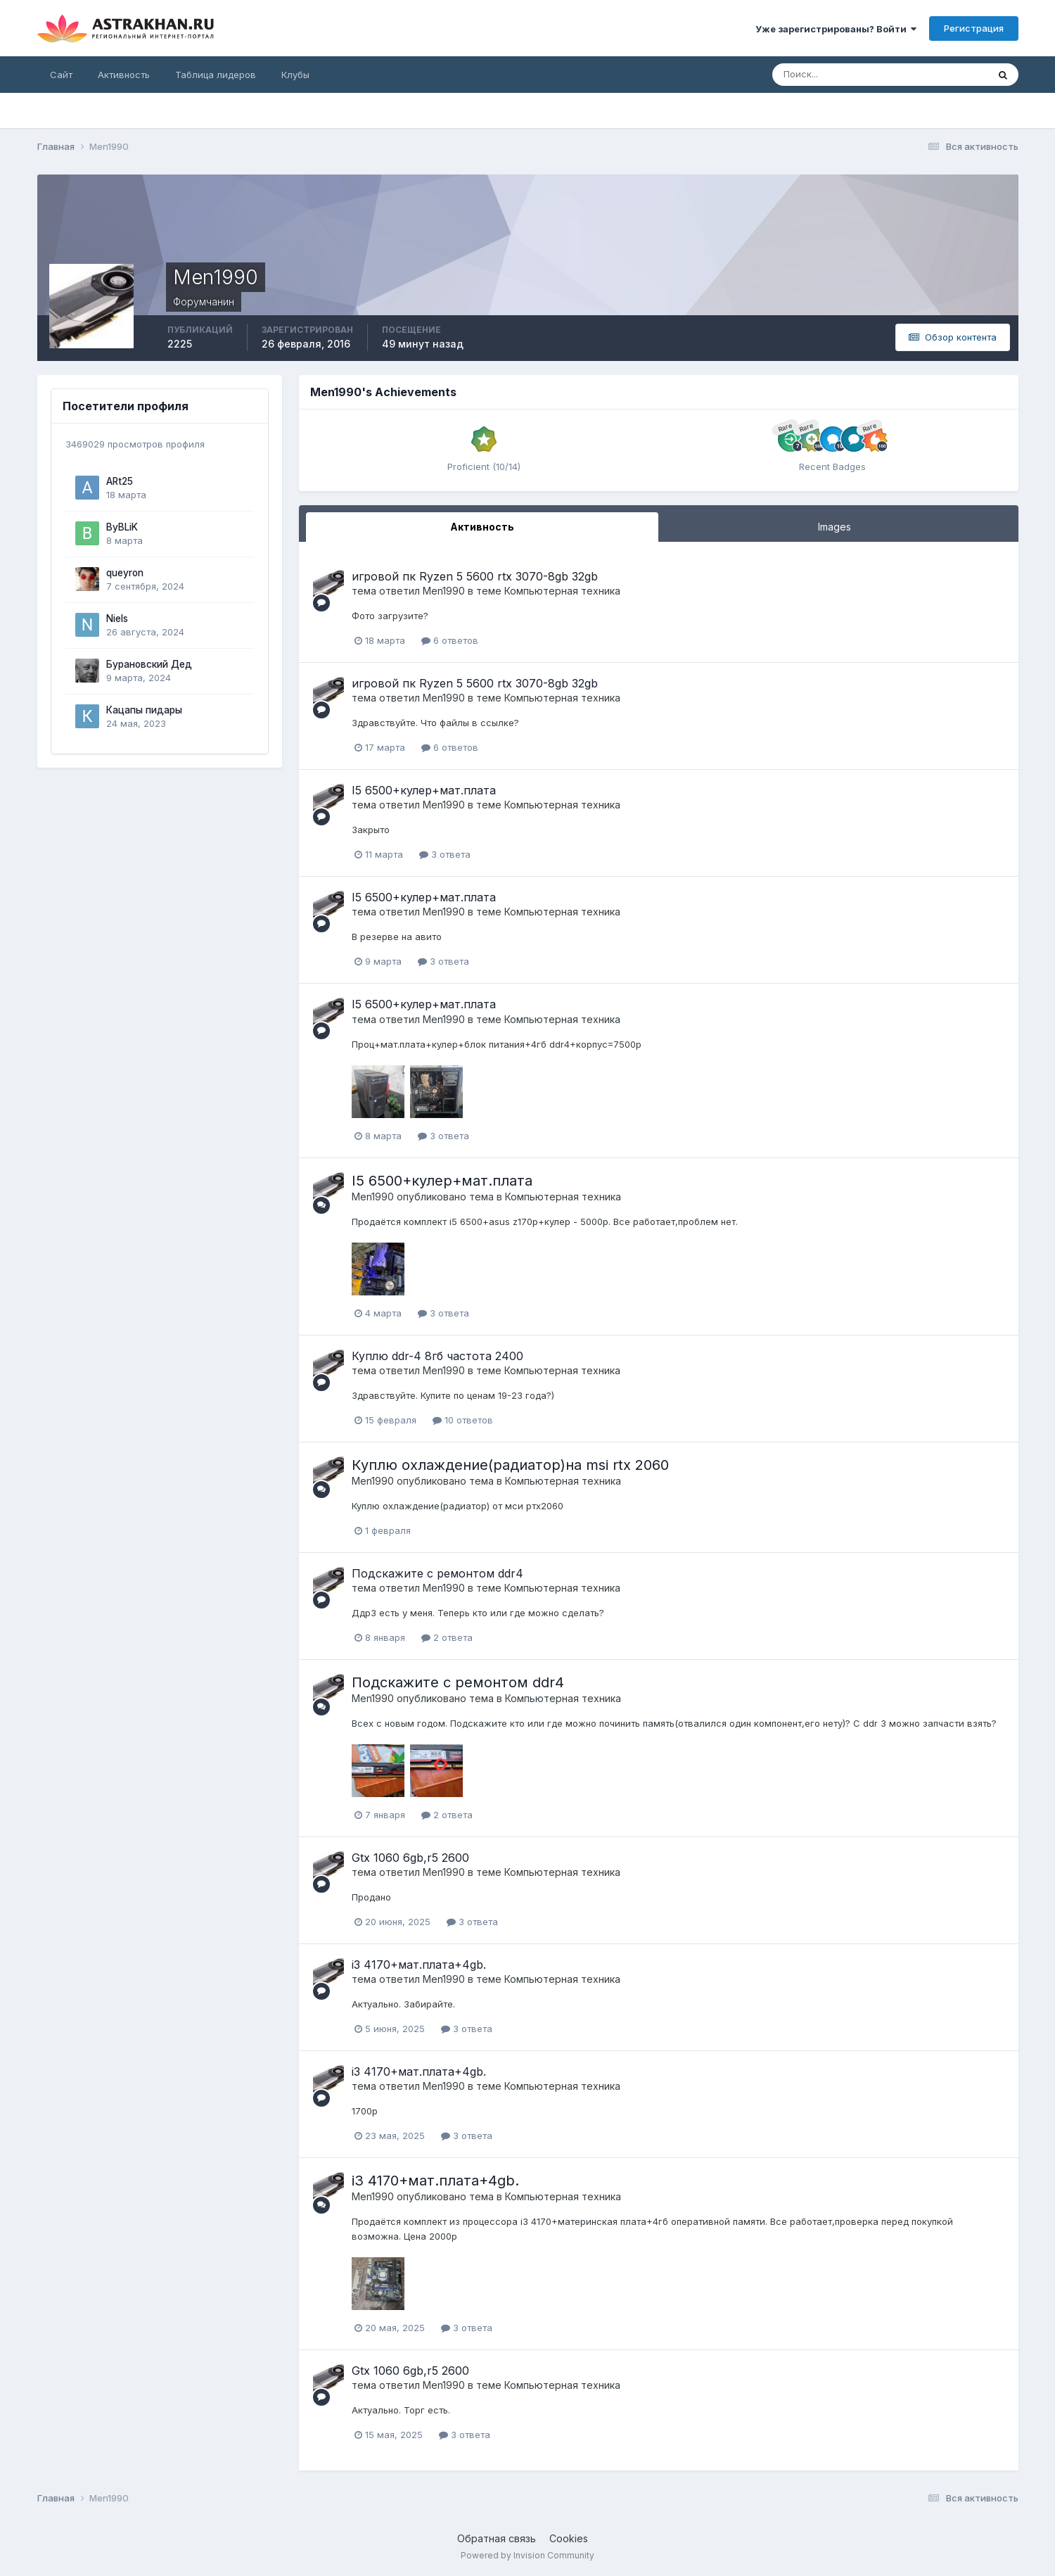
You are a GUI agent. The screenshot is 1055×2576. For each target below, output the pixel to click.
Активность (124, 74)
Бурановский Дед (149, 664)
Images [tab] (834, 527)
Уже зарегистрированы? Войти (835, 28)
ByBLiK (122, 527)
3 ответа (445, 854)
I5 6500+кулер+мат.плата (424, 790)
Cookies (568, 2538)
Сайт (61, 74)
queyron (124, 572)
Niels (117, 618)
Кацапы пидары (144, 710)
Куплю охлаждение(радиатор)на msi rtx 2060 (510, 1465)
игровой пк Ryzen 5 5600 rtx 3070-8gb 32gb (475, 576)
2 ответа (447, 1637)
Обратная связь (496, 2538)
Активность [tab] (482, 527)
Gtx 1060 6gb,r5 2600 (410, 1858)
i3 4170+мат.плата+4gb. (419, 1965)
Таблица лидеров (215, 74)
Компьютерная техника (562, 591)
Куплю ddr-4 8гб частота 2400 (437, 1356)
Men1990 (444, 591)
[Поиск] (834, 74)
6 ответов (449, 640)
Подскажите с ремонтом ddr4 (437, 1573)
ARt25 (119, 481)
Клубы (295, 74)
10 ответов (463, 1420)
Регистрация (974, 28)
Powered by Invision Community (527, 2555)
